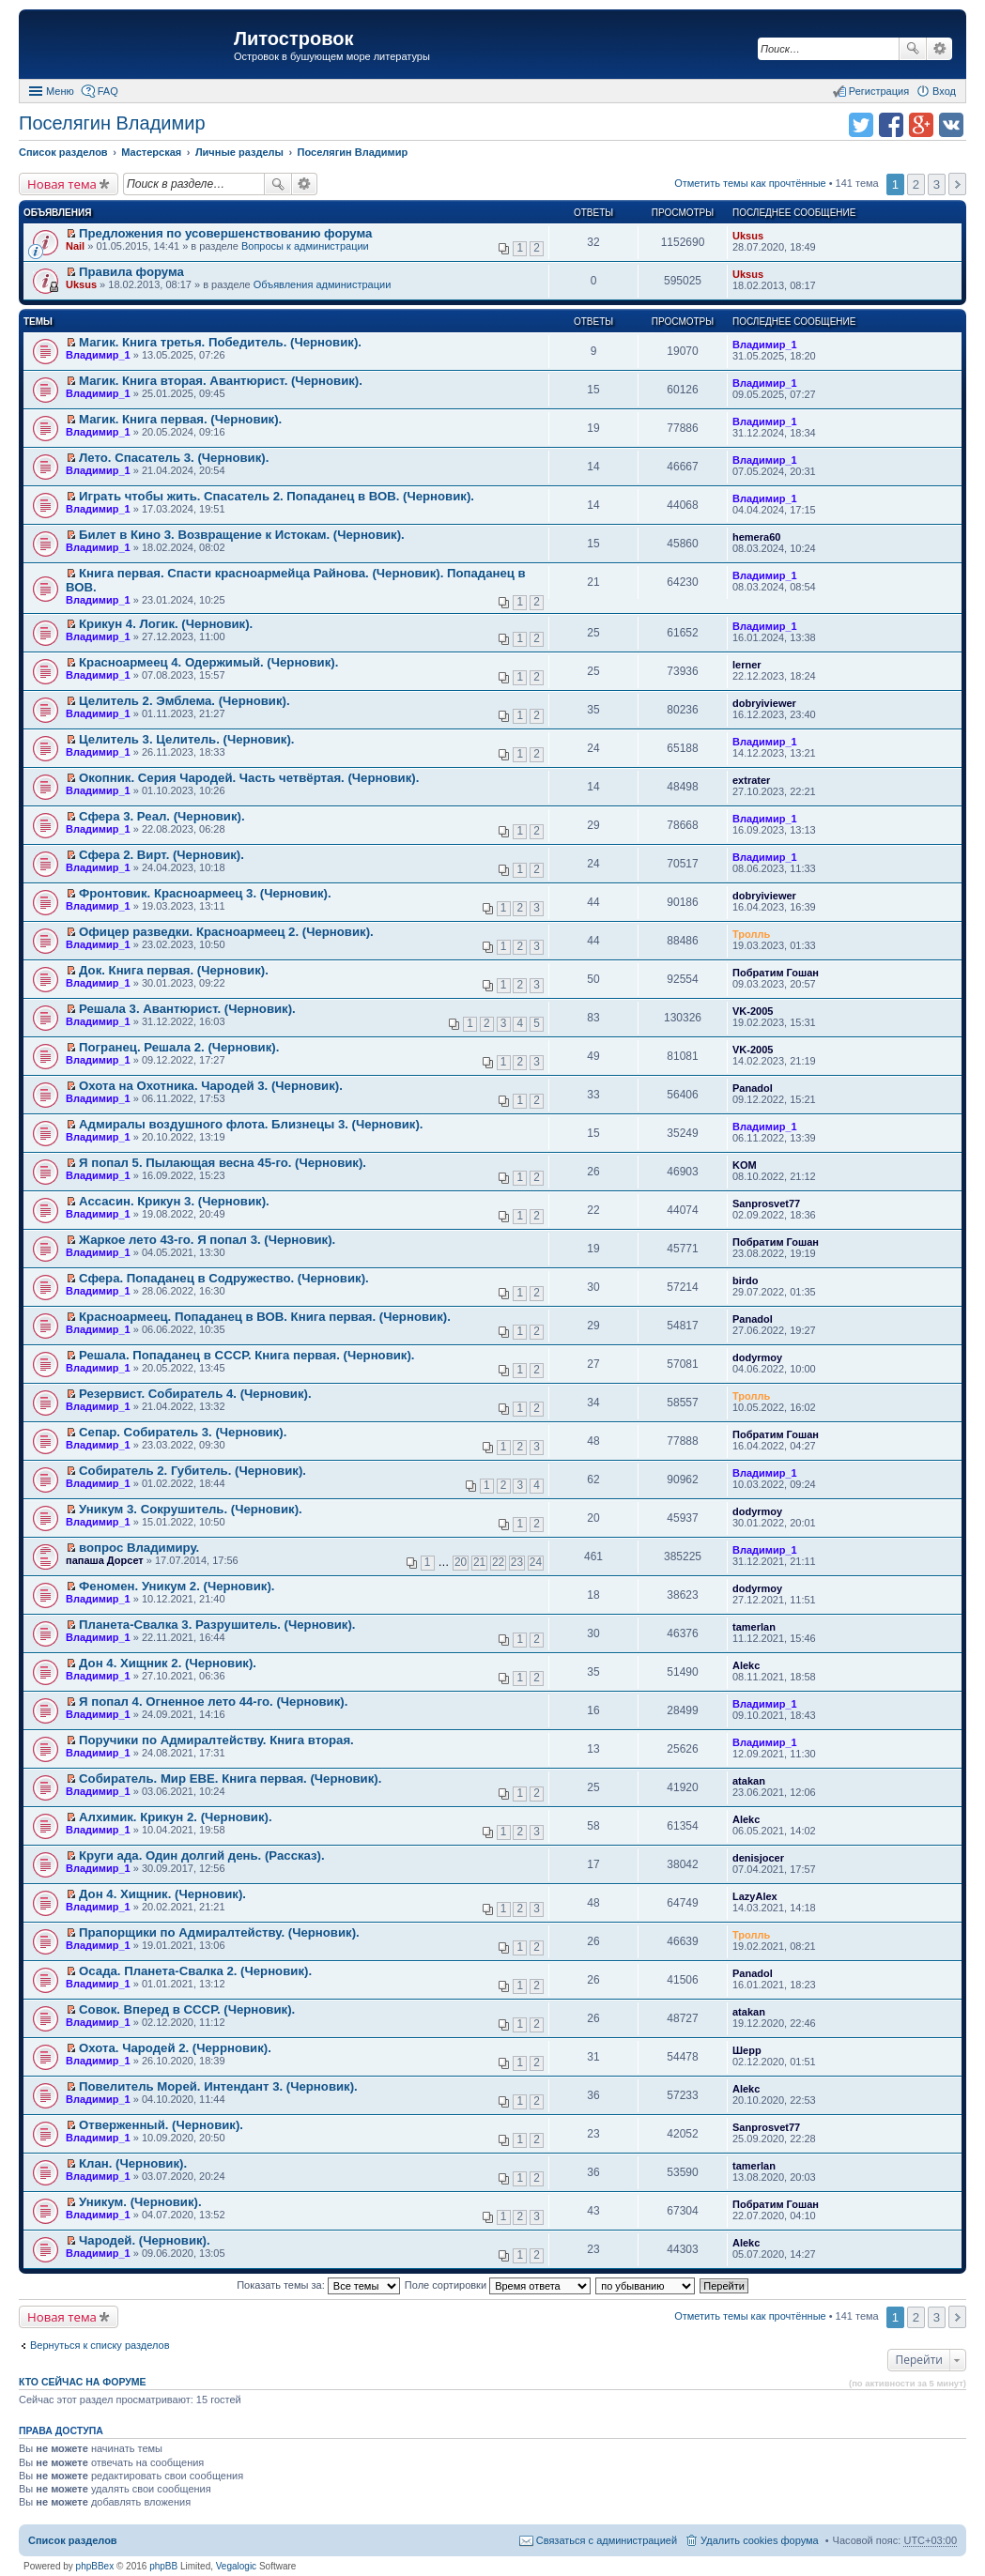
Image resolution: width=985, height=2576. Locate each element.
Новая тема (62, 184)
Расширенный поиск (939, 49)
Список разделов (72, 2540)
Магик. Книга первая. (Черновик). (180, 419)
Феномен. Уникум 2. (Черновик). (176, 1586)
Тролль (751, 934)
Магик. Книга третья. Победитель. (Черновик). (220, 342)
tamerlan (754, 1627)
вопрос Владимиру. (139, 1548)
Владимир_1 (98, 354)
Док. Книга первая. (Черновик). (174, 970)
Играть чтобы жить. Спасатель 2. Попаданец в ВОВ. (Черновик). (276, 496)
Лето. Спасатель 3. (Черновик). (174, 458)
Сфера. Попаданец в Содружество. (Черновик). (224, 1278)
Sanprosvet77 (766, 1203)
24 (536, 1562)
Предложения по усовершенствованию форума (225, 233)
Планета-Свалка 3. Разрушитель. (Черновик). (217, 1625)
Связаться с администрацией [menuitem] (606, 2540)
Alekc (746, 1665)
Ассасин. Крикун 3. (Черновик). (174, 1201)
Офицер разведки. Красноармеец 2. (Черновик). (226, 932)
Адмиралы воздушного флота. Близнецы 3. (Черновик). (251, 1124)
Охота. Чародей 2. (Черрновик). (175, 2048)
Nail (75, 246)
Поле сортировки (498, 2285)
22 (498, 1562)
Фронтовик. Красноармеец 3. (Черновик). (205, 893)
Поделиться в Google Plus (921, 125)
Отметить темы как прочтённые (750, 183)
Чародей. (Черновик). (144, 2240)
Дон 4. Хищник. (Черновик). (162, 1894)
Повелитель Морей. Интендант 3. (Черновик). (218, 2086)
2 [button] (916, 184)
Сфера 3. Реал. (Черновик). (162, 816)
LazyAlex (754, 1896)
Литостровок (293, 38)
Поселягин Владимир (112, 123)
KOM (744, 1165)
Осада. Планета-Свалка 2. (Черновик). (195, 1971)
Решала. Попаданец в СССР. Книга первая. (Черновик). (246, 1355)
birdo (745, 1280)
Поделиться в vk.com (951, 125)
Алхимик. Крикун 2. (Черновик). (175, 1817)
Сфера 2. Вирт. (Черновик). (161, 855)
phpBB (163, 2566)
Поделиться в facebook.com (891, 125)
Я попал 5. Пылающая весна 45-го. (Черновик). (222, 1163)
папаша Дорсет (105, 1560)
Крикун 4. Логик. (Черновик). (166, 624)
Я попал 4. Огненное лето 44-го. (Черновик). (213, 1701)
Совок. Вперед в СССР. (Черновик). (187, 2009)
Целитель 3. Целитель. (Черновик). (186, 739)
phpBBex (95, 2566)
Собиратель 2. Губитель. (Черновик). (192, 1471)
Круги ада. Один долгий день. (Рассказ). (202, 1855)
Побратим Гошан (775, 972)
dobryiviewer (764, 703)
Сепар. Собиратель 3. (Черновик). (182, 1432)
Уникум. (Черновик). (140, 2202)
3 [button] (936, 184)
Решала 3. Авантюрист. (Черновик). (187, 1009)
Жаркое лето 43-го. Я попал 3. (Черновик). (207, 1240)
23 (517, 1562)
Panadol (752, 1088)
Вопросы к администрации (305, 246)
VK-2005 (752, 1011)
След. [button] (957, 184)
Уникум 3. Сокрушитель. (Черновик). (190, 1509)
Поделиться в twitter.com (861, 125)
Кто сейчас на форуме (82, 2381)
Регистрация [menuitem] (879, 91)
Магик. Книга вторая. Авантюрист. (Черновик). (220, 381)
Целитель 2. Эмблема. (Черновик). (184, 701)
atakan (748, 1780)
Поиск (913, 49)
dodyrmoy (757, 1357)
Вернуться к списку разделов (99, 2345)
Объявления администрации (323, 284)
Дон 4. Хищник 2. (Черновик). (167, 1663)
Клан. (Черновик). (133, 2163)
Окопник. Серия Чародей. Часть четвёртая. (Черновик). (249, 778)
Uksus (747, 235)
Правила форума (131, 272)
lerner (747, 664)
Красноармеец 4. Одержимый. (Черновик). (208, 662)
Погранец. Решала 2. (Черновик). (179, 1047)
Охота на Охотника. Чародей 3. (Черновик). (211, 1086)
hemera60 (756, 537)
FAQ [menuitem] (108, 91)
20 (460, 1562)
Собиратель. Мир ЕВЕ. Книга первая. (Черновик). (230, 1778)
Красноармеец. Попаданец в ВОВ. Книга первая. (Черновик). (265, 1317)
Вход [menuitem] (944, 91)
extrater (751, 780)
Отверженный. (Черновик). (161, 2125)
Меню (60, 91)
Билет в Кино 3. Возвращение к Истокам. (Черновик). (242, 535)
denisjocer (758, 1857)
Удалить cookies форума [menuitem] (759, 2540)
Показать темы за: (318, 2285)
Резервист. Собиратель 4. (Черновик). (195, 1394)
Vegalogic (236, 2566)
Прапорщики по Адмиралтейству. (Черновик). (219, 1932)
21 (479, 1562)
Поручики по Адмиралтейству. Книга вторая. (216, 1740)
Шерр (747, 2050)
